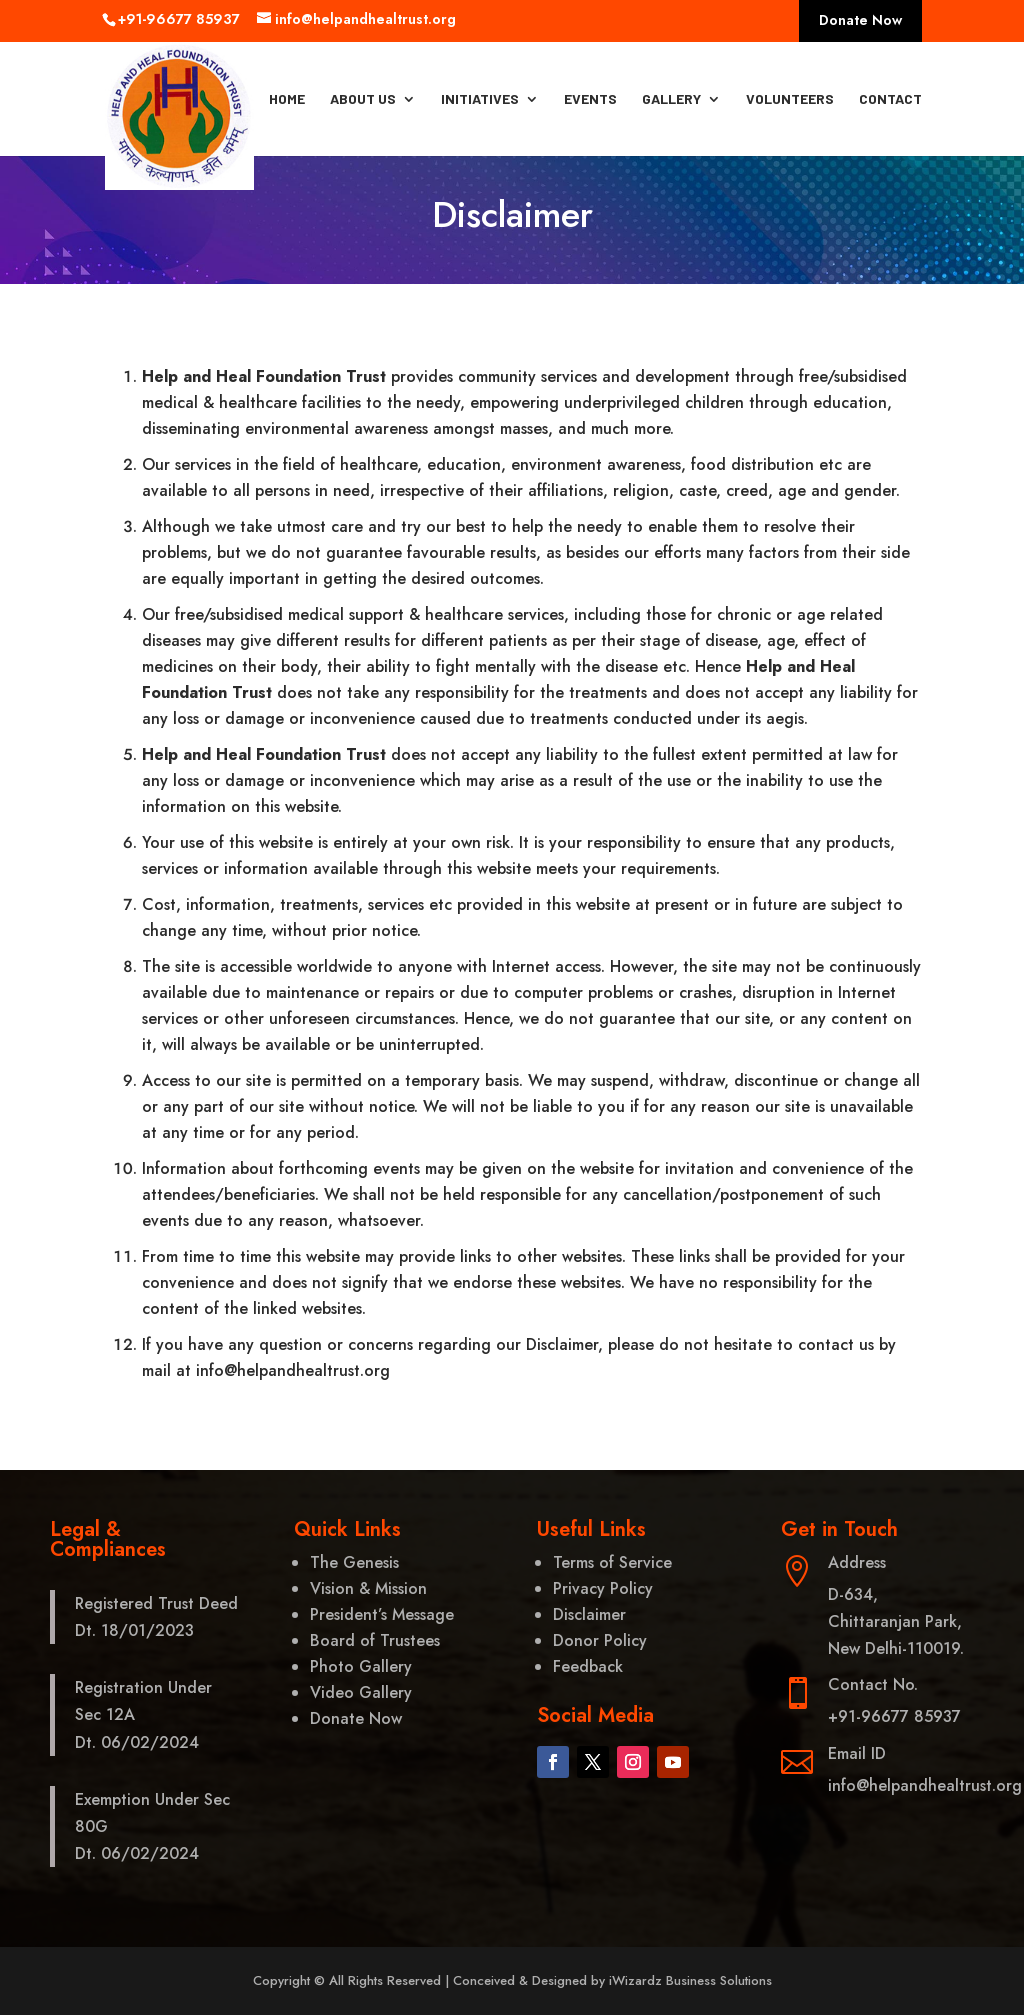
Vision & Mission (368, 1588)
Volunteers (790, 99)
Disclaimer (589, 1614)
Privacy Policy (603, 1588)
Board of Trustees (375, 1640)
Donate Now (860, 21)
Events (590, 99)
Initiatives (480, 99)
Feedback (588, 1666)
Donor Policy (600, 1640)
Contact (890, 99)
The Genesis (354, 1562)
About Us (363, 99)
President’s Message (382, 1614)
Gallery (671, 99)
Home (287, 99)
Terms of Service (612, 1562)
